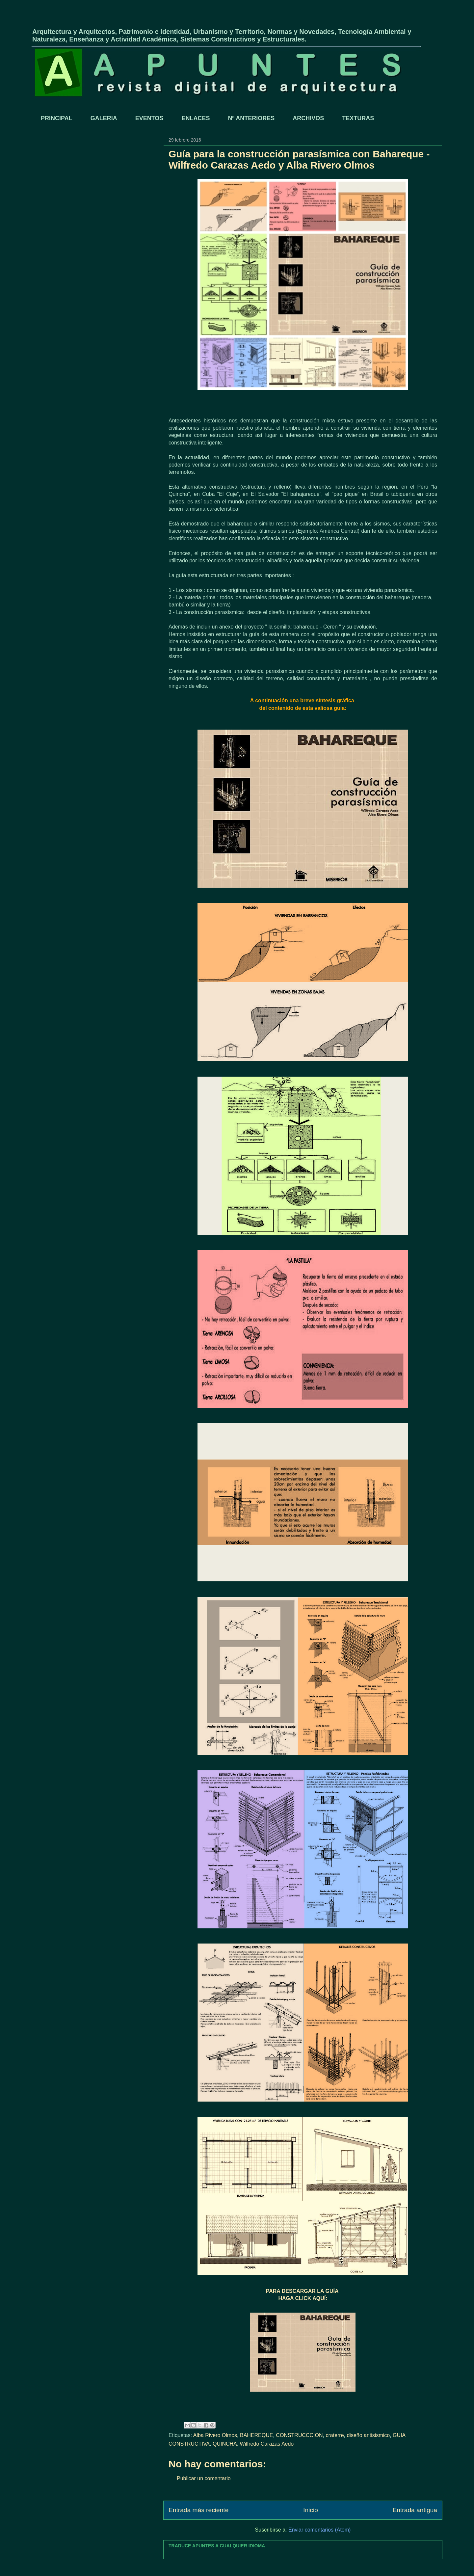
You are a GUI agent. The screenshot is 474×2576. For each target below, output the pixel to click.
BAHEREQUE (256, 2435)
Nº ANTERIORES (251, 118)
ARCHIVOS (308, 118)
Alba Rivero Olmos (215, 2435)
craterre (335, 2435)
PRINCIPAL (56, 118)
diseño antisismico (368, 2435)
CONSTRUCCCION (299, 2435)
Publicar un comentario (204, 2478)
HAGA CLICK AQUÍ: (302, 2298)
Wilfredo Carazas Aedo (267, 2444)
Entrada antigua (415, 2510)
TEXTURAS (358, 118)
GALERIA (104, 118)
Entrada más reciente (198, 2510)
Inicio (310, 2510)
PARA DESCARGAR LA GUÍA (303, 2291)
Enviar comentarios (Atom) (319, 2530)
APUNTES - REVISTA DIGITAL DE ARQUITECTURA (109, 20)
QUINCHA (225, 2444)
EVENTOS (149, 118)
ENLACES (195, 118)
